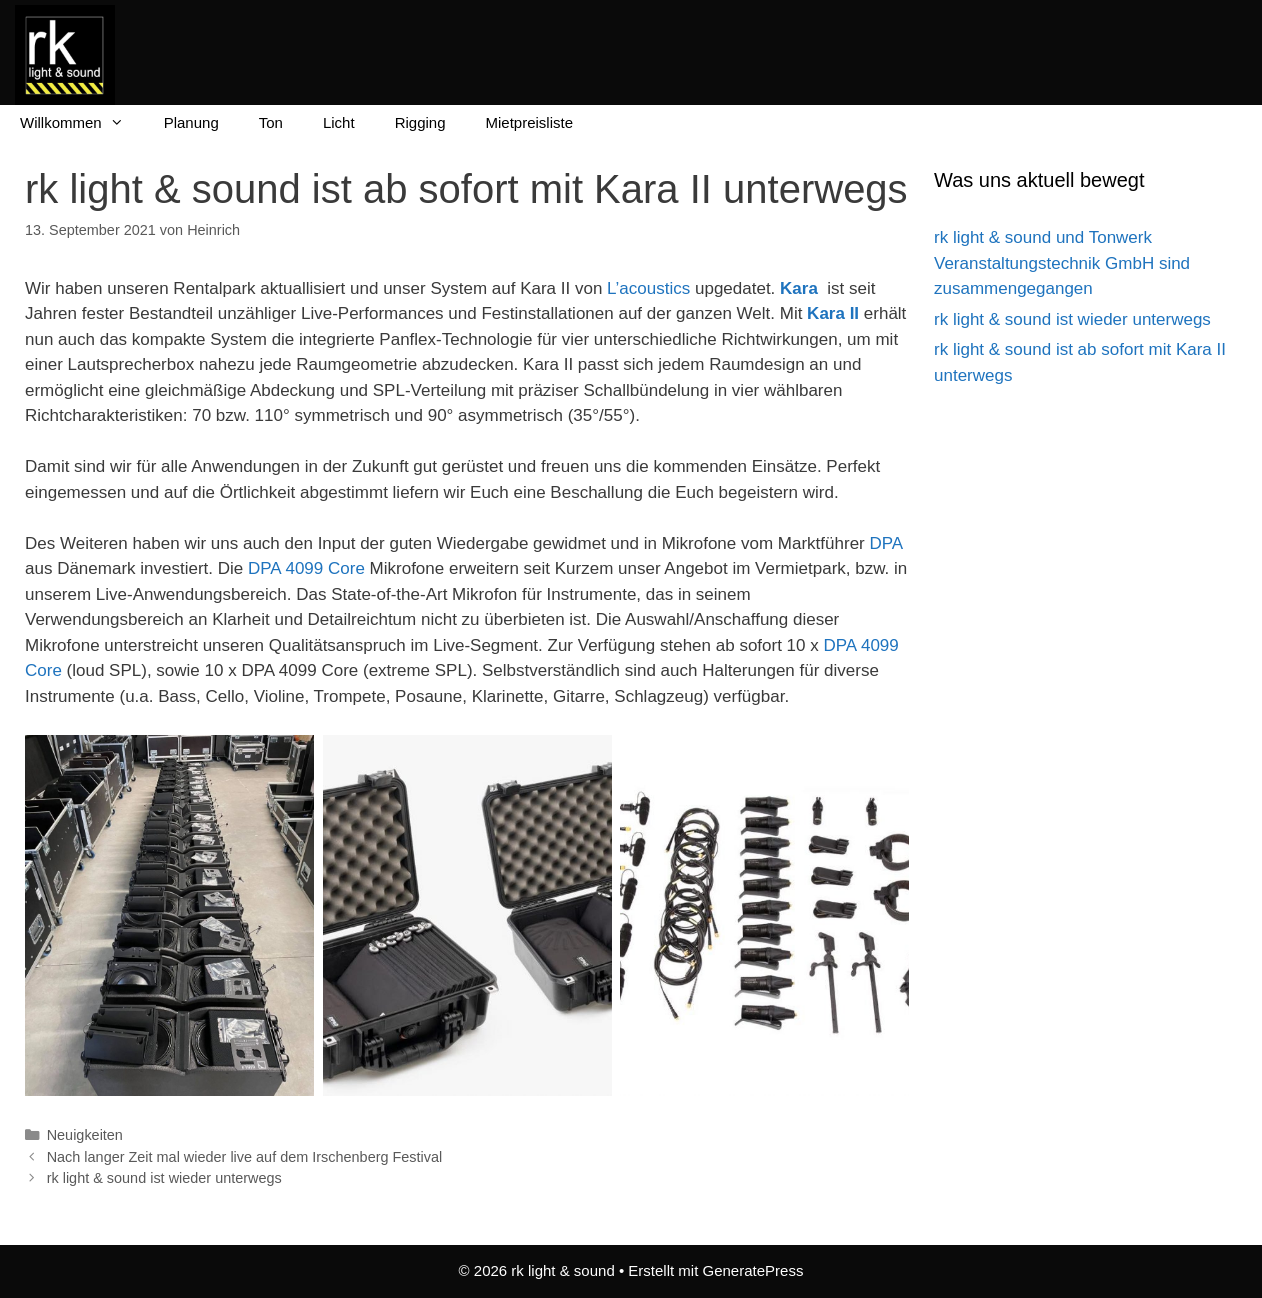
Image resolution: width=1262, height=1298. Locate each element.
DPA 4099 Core (306, 568)
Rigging (420, 122)
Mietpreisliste (530, 122)
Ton (271, 122)
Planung (191, 122)
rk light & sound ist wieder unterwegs (164, 1178)
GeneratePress (753, 1270)
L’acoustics (648, 288)
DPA (885, 543)
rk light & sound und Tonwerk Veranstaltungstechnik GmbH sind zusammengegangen (1062, 263)
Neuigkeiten (85, 1135)
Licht (339, 122)
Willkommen (82, 122)
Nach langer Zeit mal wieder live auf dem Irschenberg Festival (245, 1157)
